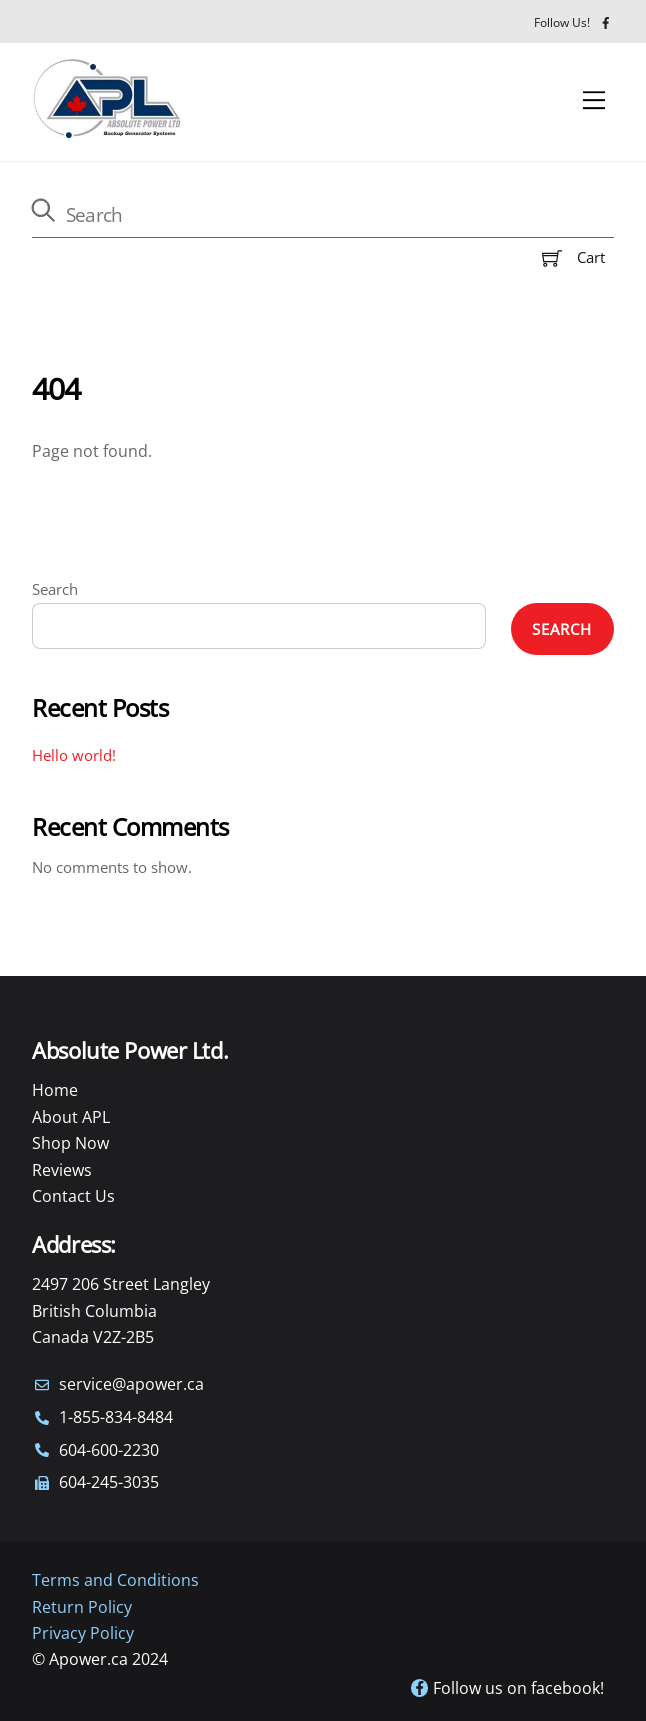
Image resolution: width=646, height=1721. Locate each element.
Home (55, 1090)
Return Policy (82, 1607)
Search (55, 589)
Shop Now (70, 1143)
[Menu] (594, 101)
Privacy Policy (83, 1633)
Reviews (62, 1170)
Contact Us (73, 1196)
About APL (71, 1117)
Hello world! (74, 755)
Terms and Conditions (115, 1580)
